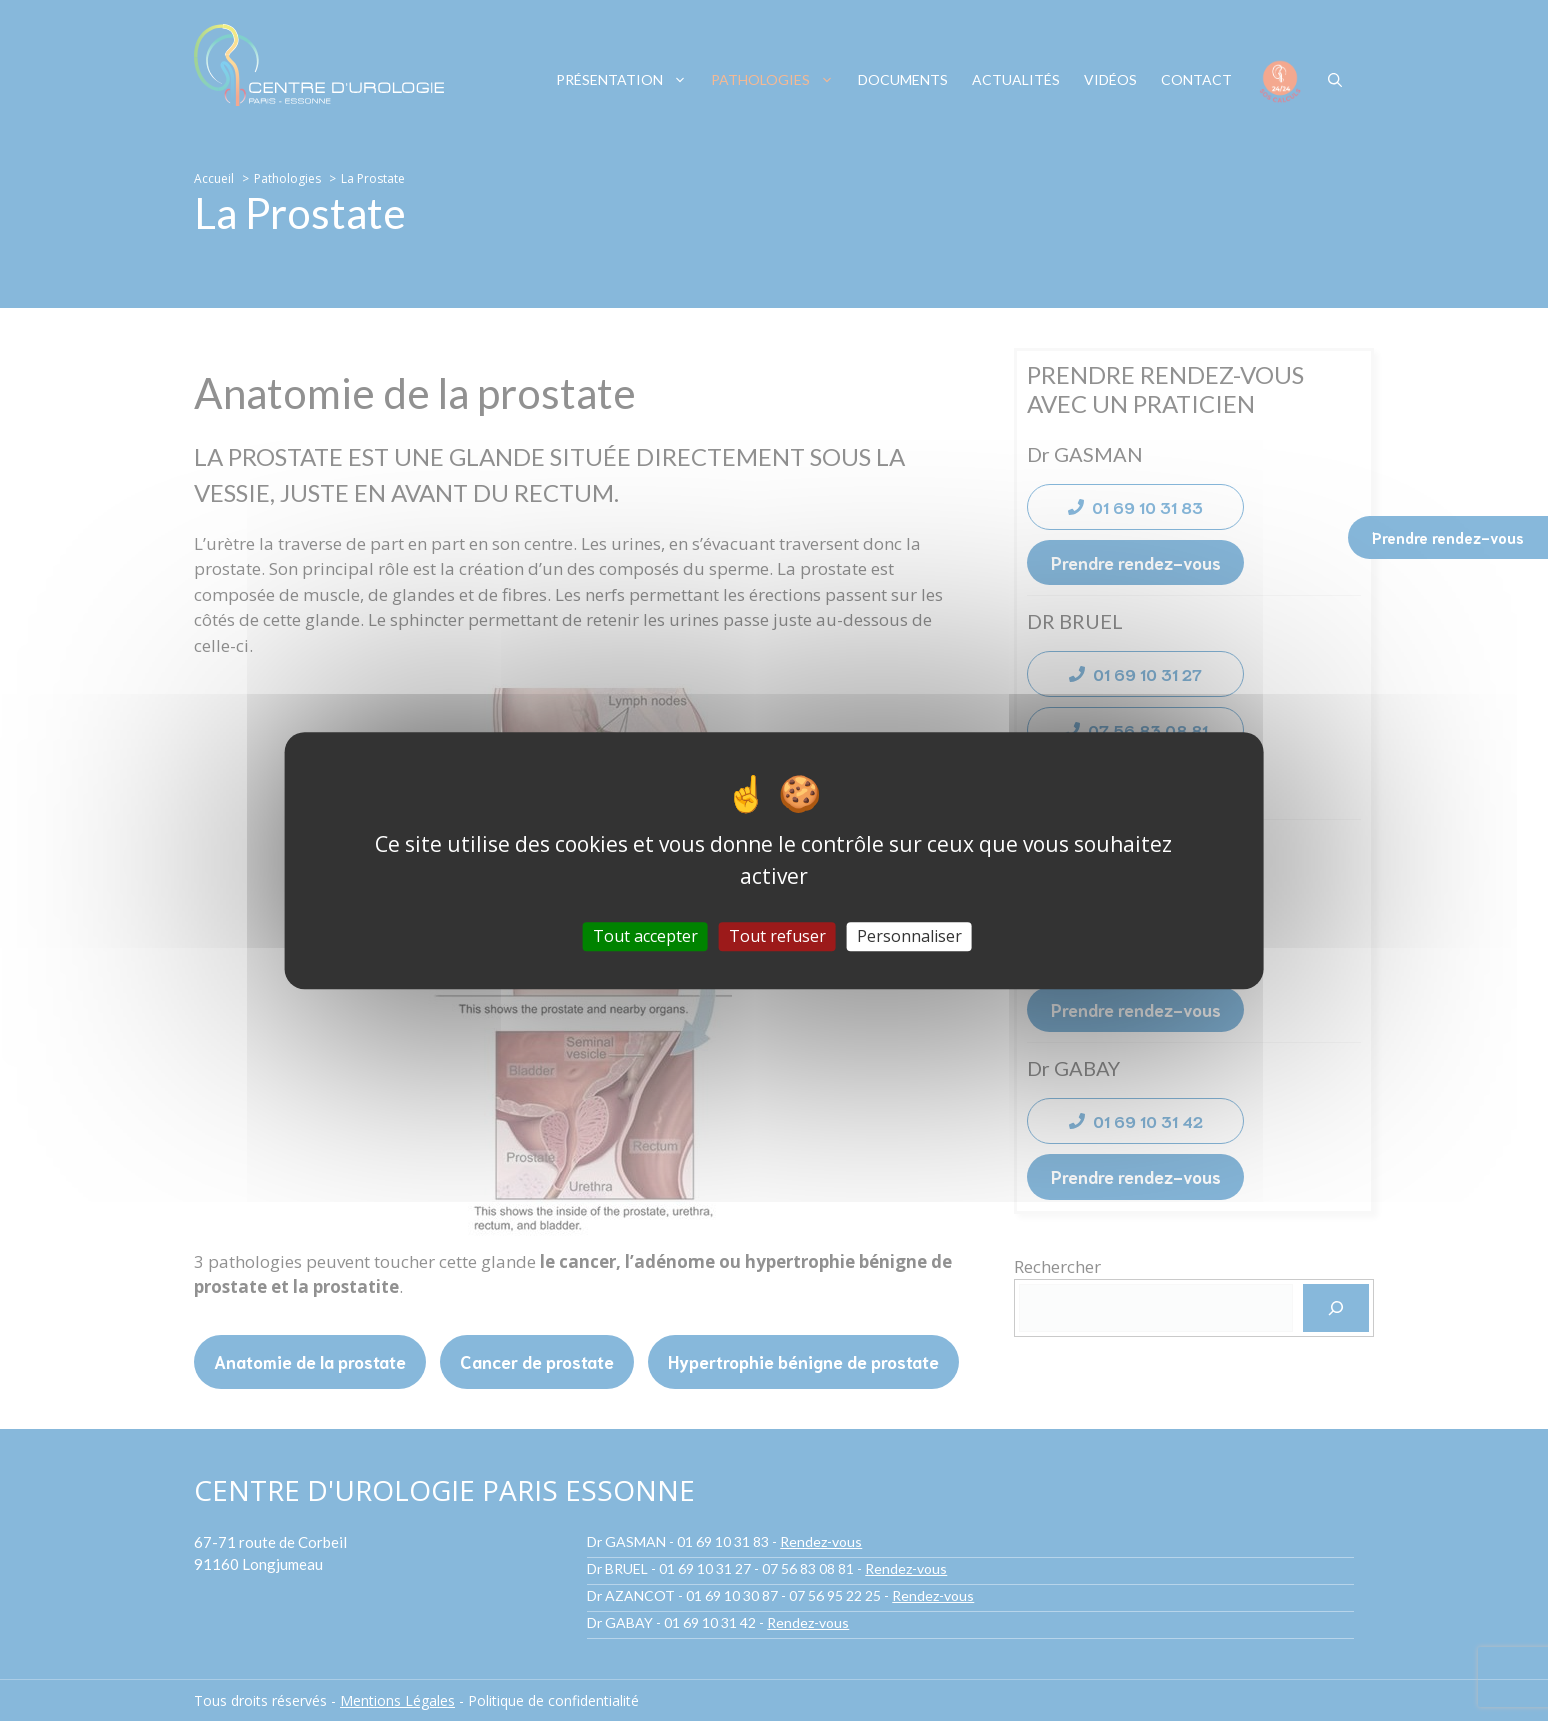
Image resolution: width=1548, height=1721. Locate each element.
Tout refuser (777, 936)
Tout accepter (645, 936)
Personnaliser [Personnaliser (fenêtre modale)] (909, 936)
